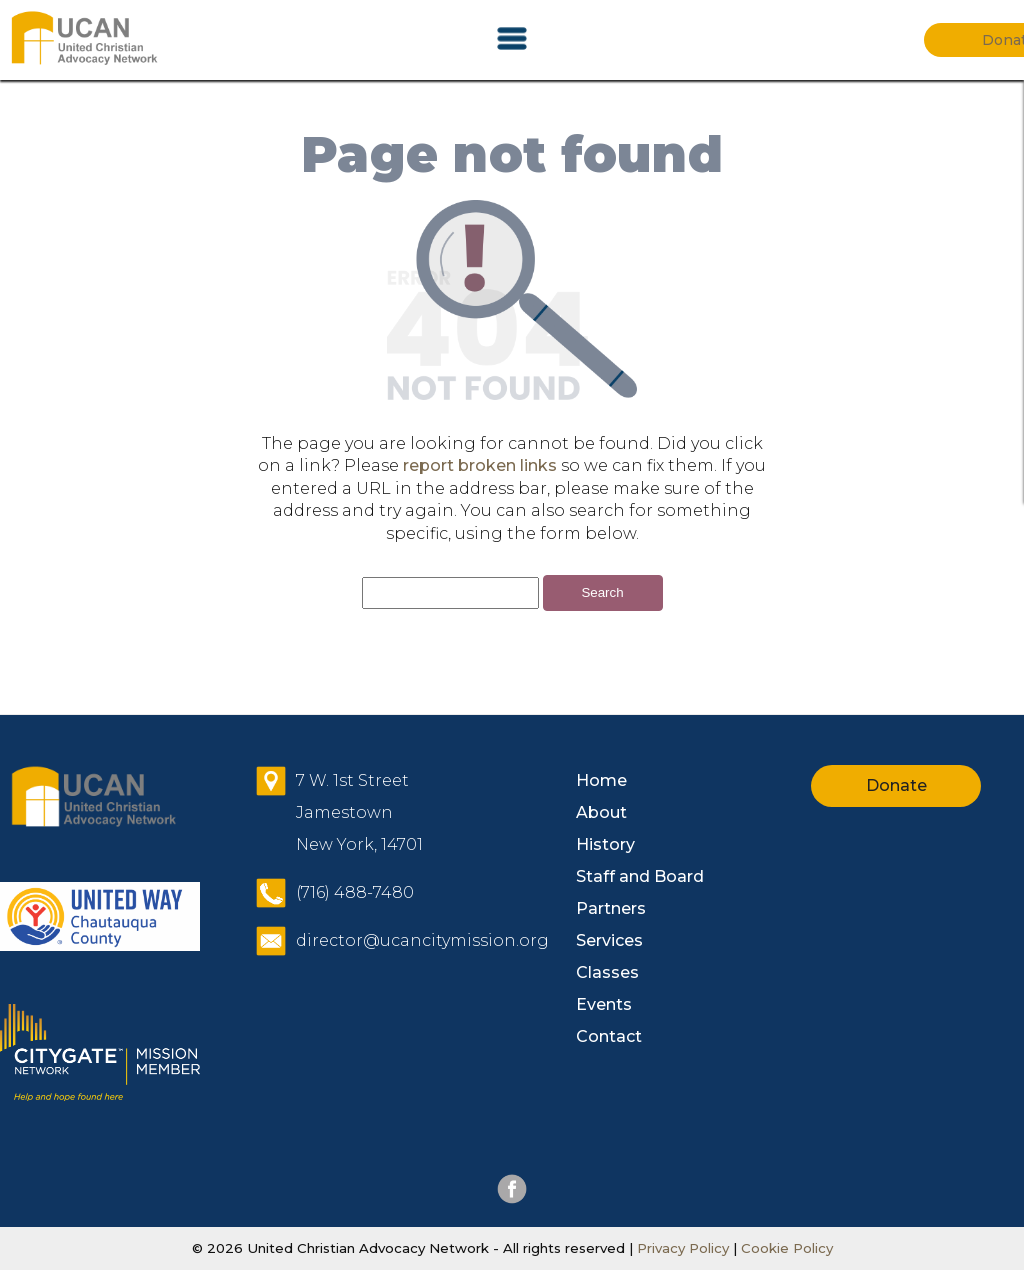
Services (609, 940)
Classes (607, 972)
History (605, 844)
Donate (896, 785)
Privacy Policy (683, 1248)
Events (604, 1004)
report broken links (480, 465)
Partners (611, 908)
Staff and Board (640, 876)
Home (601, 780)
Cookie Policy (785, 1248)
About (601, 812)
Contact (609, 1036)
